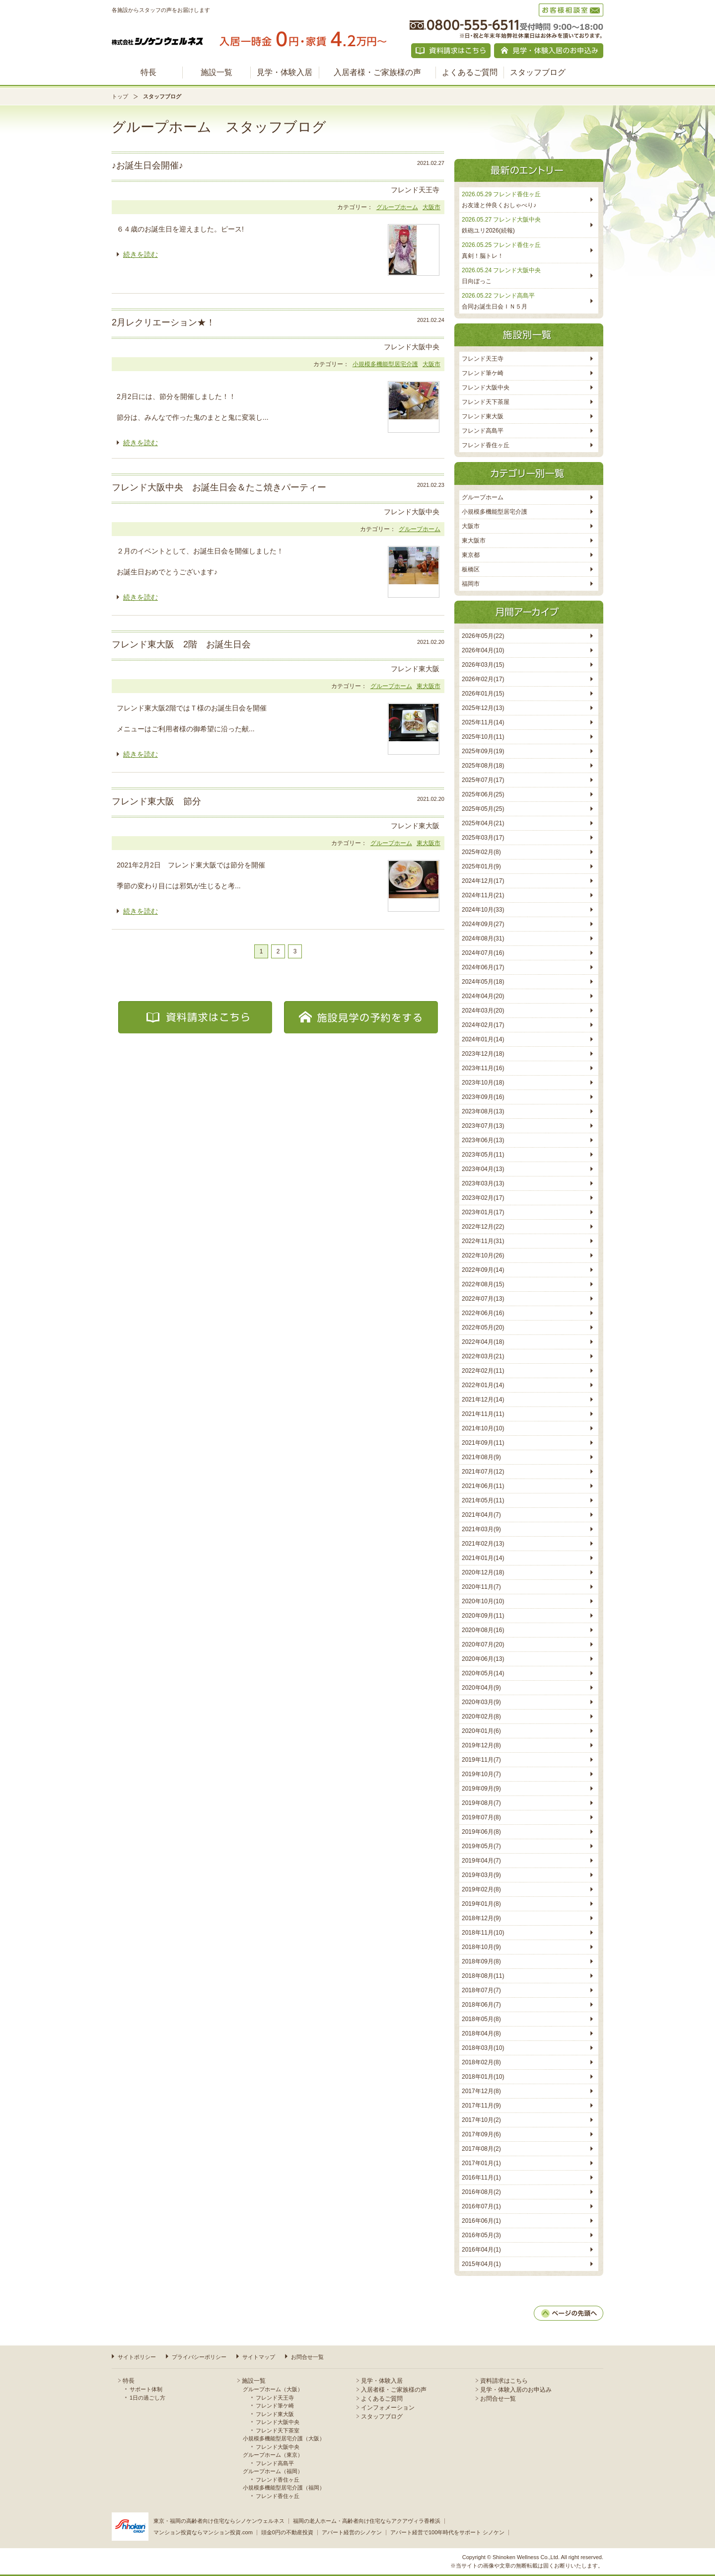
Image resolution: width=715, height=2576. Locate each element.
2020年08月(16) (483, 1630)
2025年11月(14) (483, 722)
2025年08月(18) (483, 765)
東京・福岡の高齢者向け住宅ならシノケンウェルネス (219, 2521)
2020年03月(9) (481, 1702)
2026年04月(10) (483, 650)
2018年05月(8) (481, 2019)
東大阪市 (428, 686)
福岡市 (471, 583)
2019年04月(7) (481, 1860)
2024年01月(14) (483, 1039)
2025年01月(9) (481, 866)
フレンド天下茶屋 (485, 401)
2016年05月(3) (481, 2235)
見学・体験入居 (284, 72)
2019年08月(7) (481, 1802)
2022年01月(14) (483, 1385)
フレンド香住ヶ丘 (485, 445)
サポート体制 (146, 2389)
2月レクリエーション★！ (163, 322)
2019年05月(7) (481, 1846)
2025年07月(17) (483, 780)
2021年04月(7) (481, 1514)
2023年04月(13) (483, 1169)
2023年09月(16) (483, 1096)
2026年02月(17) (483, 679)
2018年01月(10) (483, 2076)
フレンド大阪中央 (485, 387)
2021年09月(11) (483, 1442)
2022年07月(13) (483, 1298)
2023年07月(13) (483, 1125)
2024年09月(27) (483, 924)
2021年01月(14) (483, 1558)
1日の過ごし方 (147, 2398)
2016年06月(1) (481, 2220)
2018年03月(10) (483, 2047)
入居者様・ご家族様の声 (377, 72)
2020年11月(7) (481, 1586)
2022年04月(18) (483, 1341)
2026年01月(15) (483, 693)
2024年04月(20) (483, 996)
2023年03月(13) (483, 1183)
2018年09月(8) (481, 1961)
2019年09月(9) (481, 1788)
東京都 (471, 554)
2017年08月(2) (481, 2148)
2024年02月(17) (483, 1024)
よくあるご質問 (470, 72)
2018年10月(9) (481, 1947)
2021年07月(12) (483, 1471)
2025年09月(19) (483, 751)
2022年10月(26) (483, 1255)
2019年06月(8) (481, 1831)
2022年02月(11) (483, 1370)
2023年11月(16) (483, 1068)
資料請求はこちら (504, 2380)
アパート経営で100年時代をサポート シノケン (447, 2532)
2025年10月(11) (483, 736)
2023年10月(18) (483, 1082)
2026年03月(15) (483, 664)
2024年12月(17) (483, 880)
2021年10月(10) (483, 1428)
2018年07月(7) (481, 1990)
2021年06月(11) (483, 1486)
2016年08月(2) (481, 2191)
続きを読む (140, 254)
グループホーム (397, 207)
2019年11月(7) (481, 1759)
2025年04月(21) (483, 823)
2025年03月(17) (483, 837)
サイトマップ (258, 2357)
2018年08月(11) (483, 1975)
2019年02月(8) (481, 1889)
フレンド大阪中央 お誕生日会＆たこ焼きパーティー (219, 487)
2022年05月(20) (483, 1327)
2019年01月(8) (481, 1903)
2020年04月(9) (481, 1687)
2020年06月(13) (483, 1658)
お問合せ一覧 (307, 2357)
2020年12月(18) (483, 1572)
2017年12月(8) (481, 2091)
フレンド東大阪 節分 (156, 801)
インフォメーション (388, 2407)
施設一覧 (216, 72)
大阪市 (431, 207)
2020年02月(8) (481, 1716)
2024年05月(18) (483, 981)
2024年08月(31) (483, 938)
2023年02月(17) (483, 1197)
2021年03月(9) (481, 1529)
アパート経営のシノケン (352, 2532)
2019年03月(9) (481, 1875)
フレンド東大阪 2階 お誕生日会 (181, 644)
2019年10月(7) (481, 1774)
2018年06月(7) (481, 2004)
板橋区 (471, 569)
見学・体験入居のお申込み (516, 2389)
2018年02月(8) (481, 2062)
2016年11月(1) (481, 2177)
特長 (148, 72)
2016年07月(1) (481, 2206)
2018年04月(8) (481, 2033)
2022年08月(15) (483, 1284)
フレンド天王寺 (482, 358)
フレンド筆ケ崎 (482, 373)
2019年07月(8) (481, 1817)
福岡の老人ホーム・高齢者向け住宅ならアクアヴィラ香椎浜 (366, 2521)
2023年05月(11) (483, 1154)
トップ (120, 96)
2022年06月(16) (483, 1313)
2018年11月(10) (483, 1932)
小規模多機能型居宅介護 (385, 364)
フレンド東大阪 (482, 416)
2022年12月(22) (483, 1226)
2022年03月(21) (483, 1356)
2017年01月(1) (481, 2163)
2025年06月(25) (483, 794)
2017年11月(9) (481, 2105)
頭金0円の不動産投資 (287, 2532)
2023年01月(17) (483, 1212)
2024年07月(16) (483, 952)
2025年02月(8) (481, 852)
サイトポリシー (137, 2357)
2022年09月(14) (483, 1269)
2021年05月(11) (483, 1500)
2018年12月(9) (481, 1918)
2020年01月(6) (481, 1730)
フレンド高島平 (482, 430)
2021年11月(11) (483, 1413)
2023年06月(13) (483, 1140)
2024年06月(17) (483, 967)
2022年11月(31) (483, 1241)
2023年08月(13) (483, 1111)
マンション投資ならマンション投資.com (203, 2532)
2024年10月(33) (483, 909)
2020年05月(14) (483, 1673)
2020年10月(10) (483, 1601)
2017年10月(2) (481, 2119)
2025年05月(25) (483, 808)
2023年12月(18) (483, 1053)
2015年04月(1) (481, 2264)
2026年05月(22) (483, 635)
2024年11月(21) (483, 895)
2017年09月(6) (481, 2134)
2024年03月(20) (483, 1010)
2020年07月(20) (483, 1644)
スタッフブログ (538, 72)
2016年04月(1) (481, 2249)
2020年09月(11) (483, 1615)
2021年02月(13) (483, 1543)
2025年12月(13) (483, 707)
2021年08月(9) (481, 1457)
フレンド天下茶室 (277, 2430)
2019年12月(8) (481, 1745)
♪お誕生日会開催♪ (147, 165)
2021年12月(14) (483, 1399)
